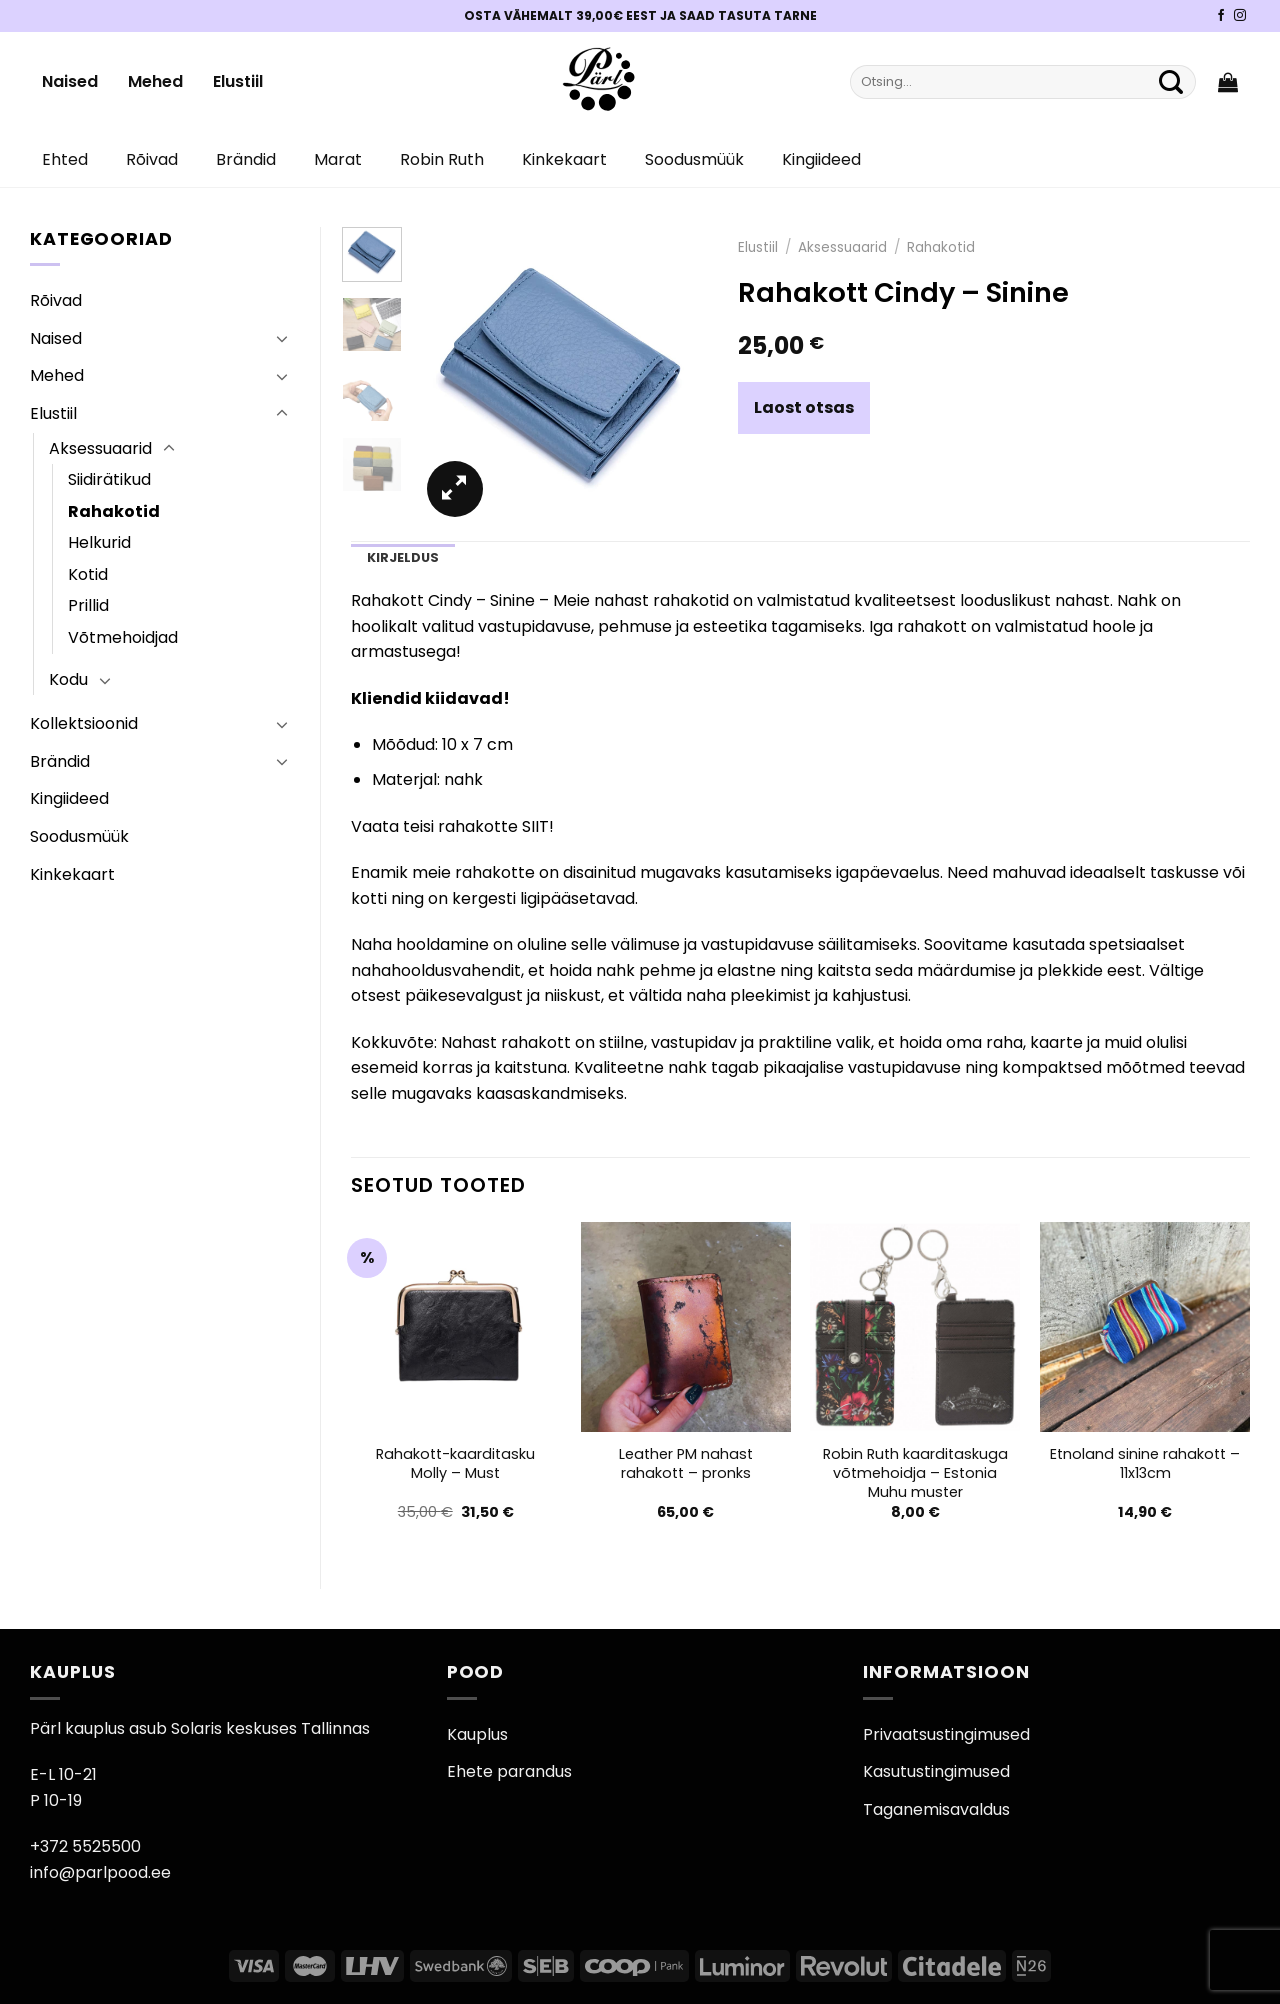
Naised (70, 81)
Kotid (88, 574)
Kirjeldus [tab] (403, 557)
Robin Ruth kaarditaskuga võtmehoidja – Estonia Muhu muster (915, 1473)
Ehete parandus (509, 1771)
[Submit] (1171, 82)
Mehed (155, 81)
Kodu (68, 679)
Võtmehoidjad (123, 637)
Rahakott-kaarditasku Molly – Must (455, 1463)
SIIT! (538, 826)
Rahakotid (114, 511)
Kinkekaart (564, 159)
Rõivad (152, 159)
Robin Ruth (442, 159)
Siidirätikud (109, 479)
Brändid (246, 159)
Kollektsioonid (84, 723)
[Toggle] (282, 338)
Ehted (65, 159)
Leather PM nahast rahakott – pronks (686, 1463)
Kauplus (477, 1734)
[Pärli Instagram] (1240, 16)
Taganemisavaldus (936, 1809)
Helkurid (99, 542)
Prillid (88, 605)
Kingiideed (821, 159)
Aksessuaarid (100, 448)
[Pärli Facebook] (1221, 16)
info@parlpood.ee (100, 1872)
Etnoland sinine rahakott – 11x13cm (1145, 1463)
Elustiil (238, 81)
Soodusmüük (694, 159)
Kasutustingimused (936, 1771)
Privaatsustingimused (946, 1734)
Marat (338, 159)
